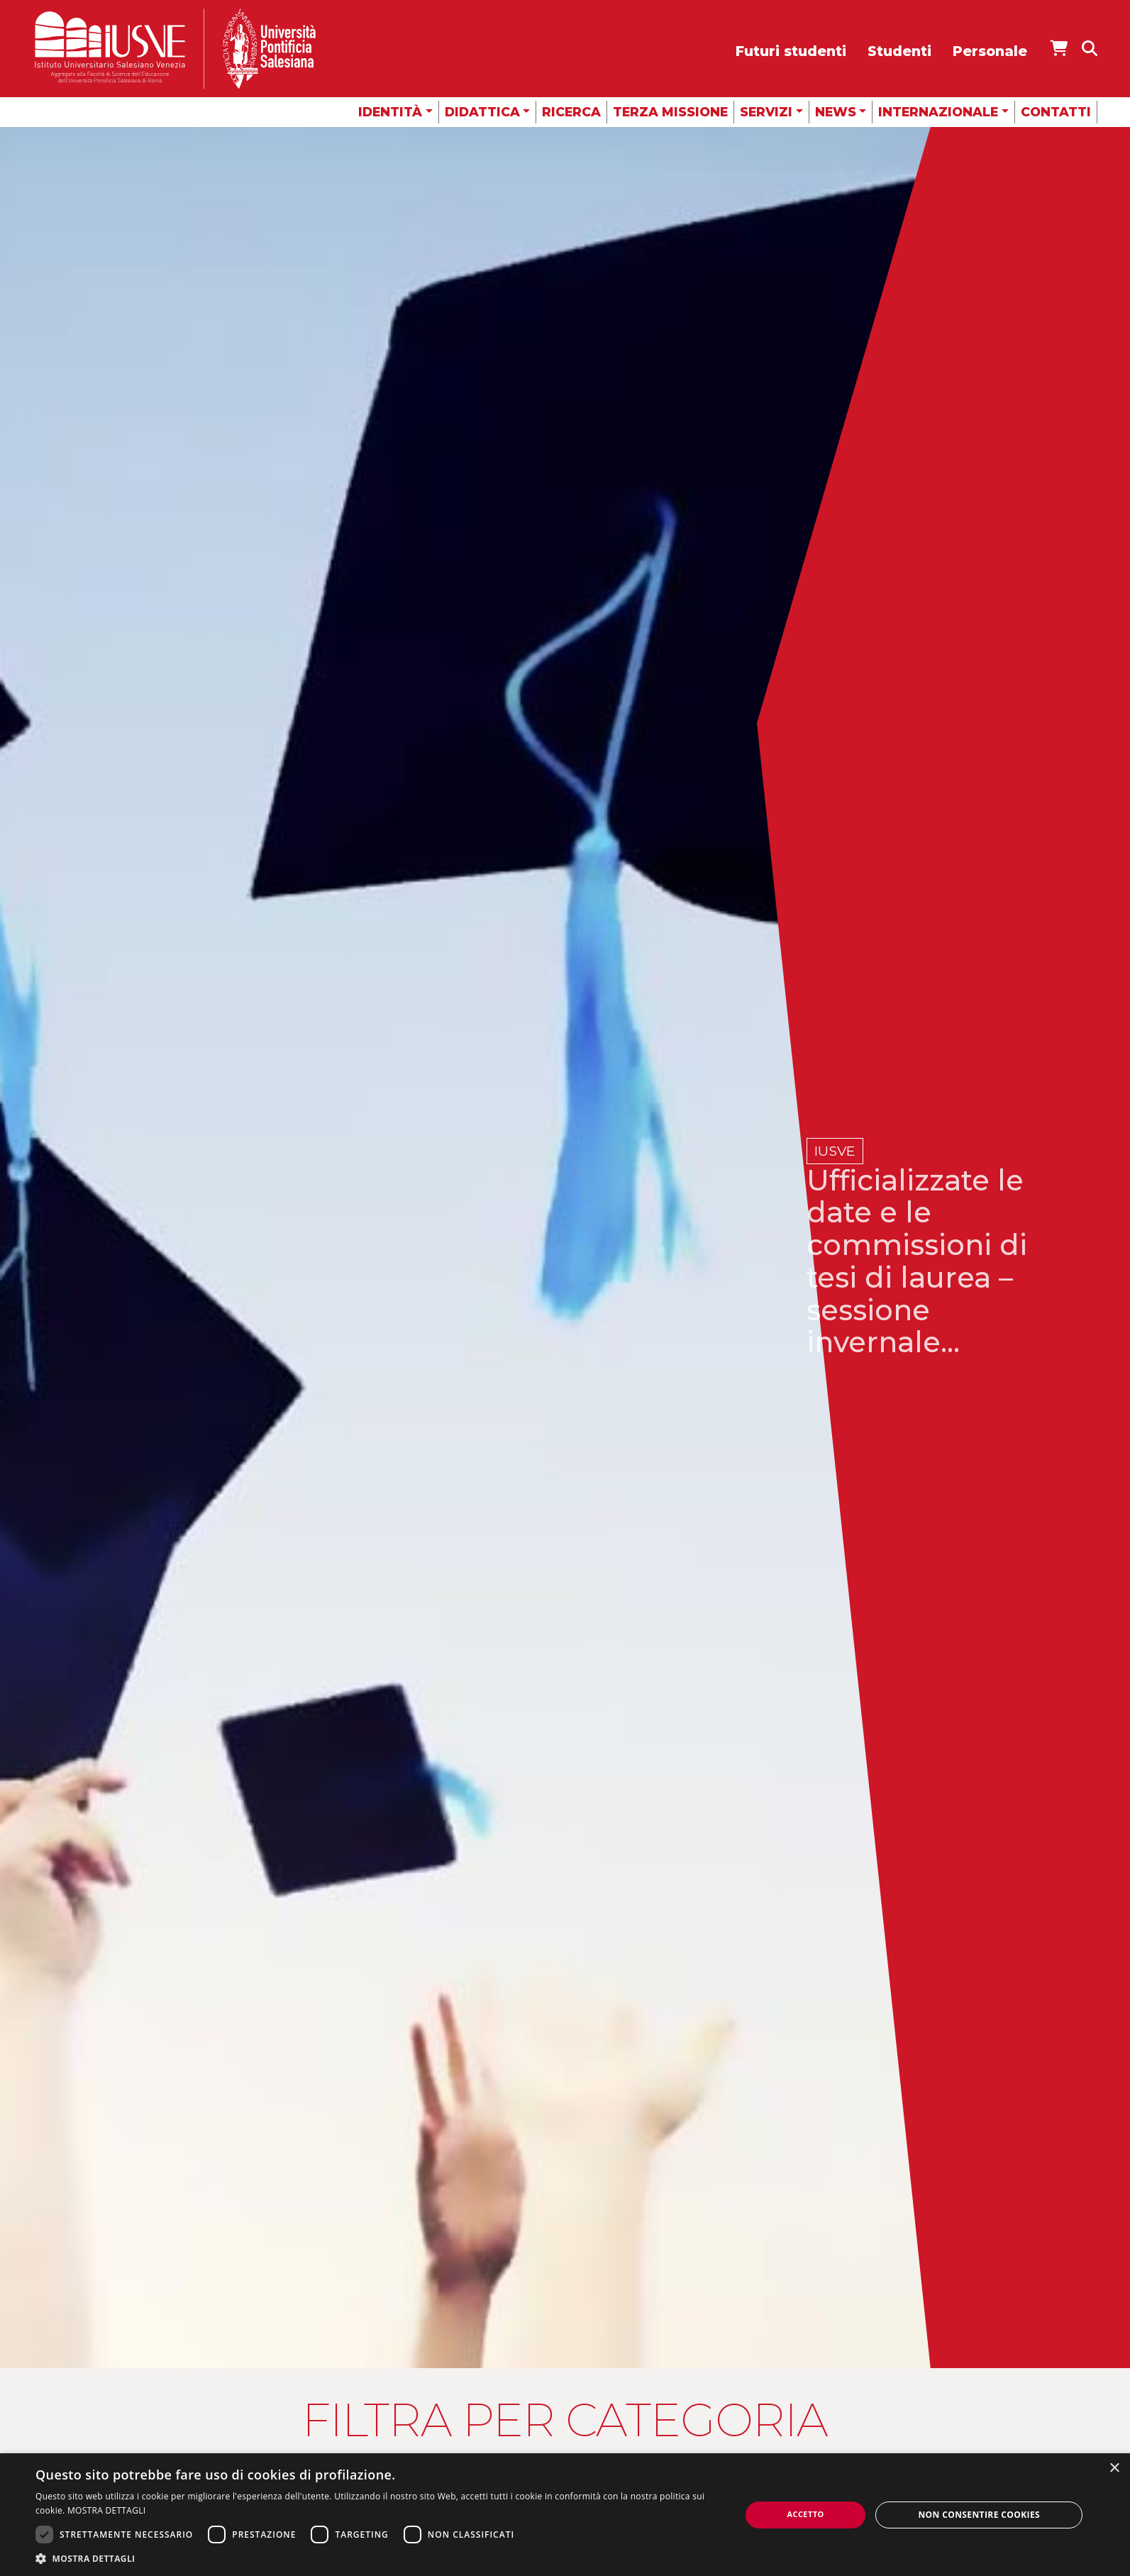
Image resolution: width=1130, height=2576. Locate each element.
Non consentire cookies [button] (979, 2515)
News (835, 111)
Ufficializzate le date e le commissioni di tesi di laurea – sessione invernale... (920, 1261)
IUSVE (834, 1150)
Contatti (1056, 111)
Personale (990, 51)
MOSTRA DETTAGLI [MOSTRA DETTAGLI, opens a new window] (106, 2510)
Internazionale (938, 111)
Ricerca (571, 111)
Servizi (766, 111)
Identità (390, 111)
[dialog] (565, 2514)
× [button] (1114, 2468)
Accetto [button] (805, 2514)
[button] (377, 2558)
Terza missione (670, 111)
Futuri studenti (791, 51)
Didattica (482, 111)
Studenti (899, 51)
